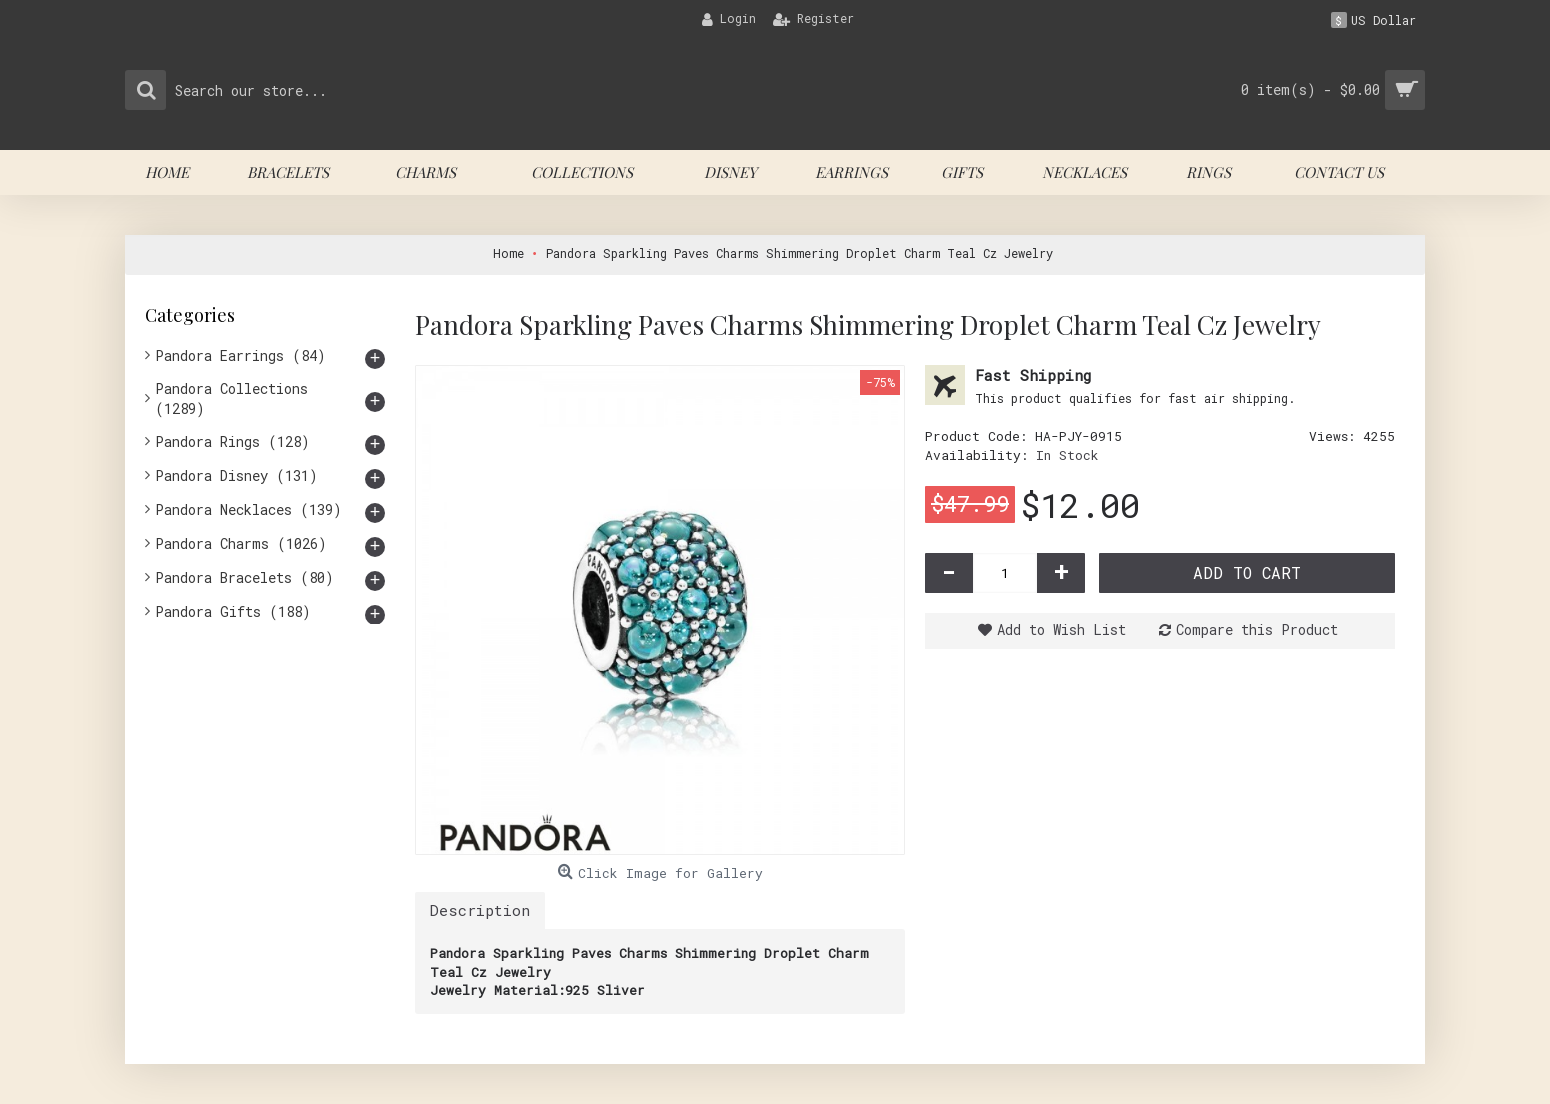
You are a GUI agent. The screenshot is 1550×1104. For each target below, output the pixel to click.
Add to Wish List (1061, 629)
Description (480, 910)
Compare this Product (1257, 629)
